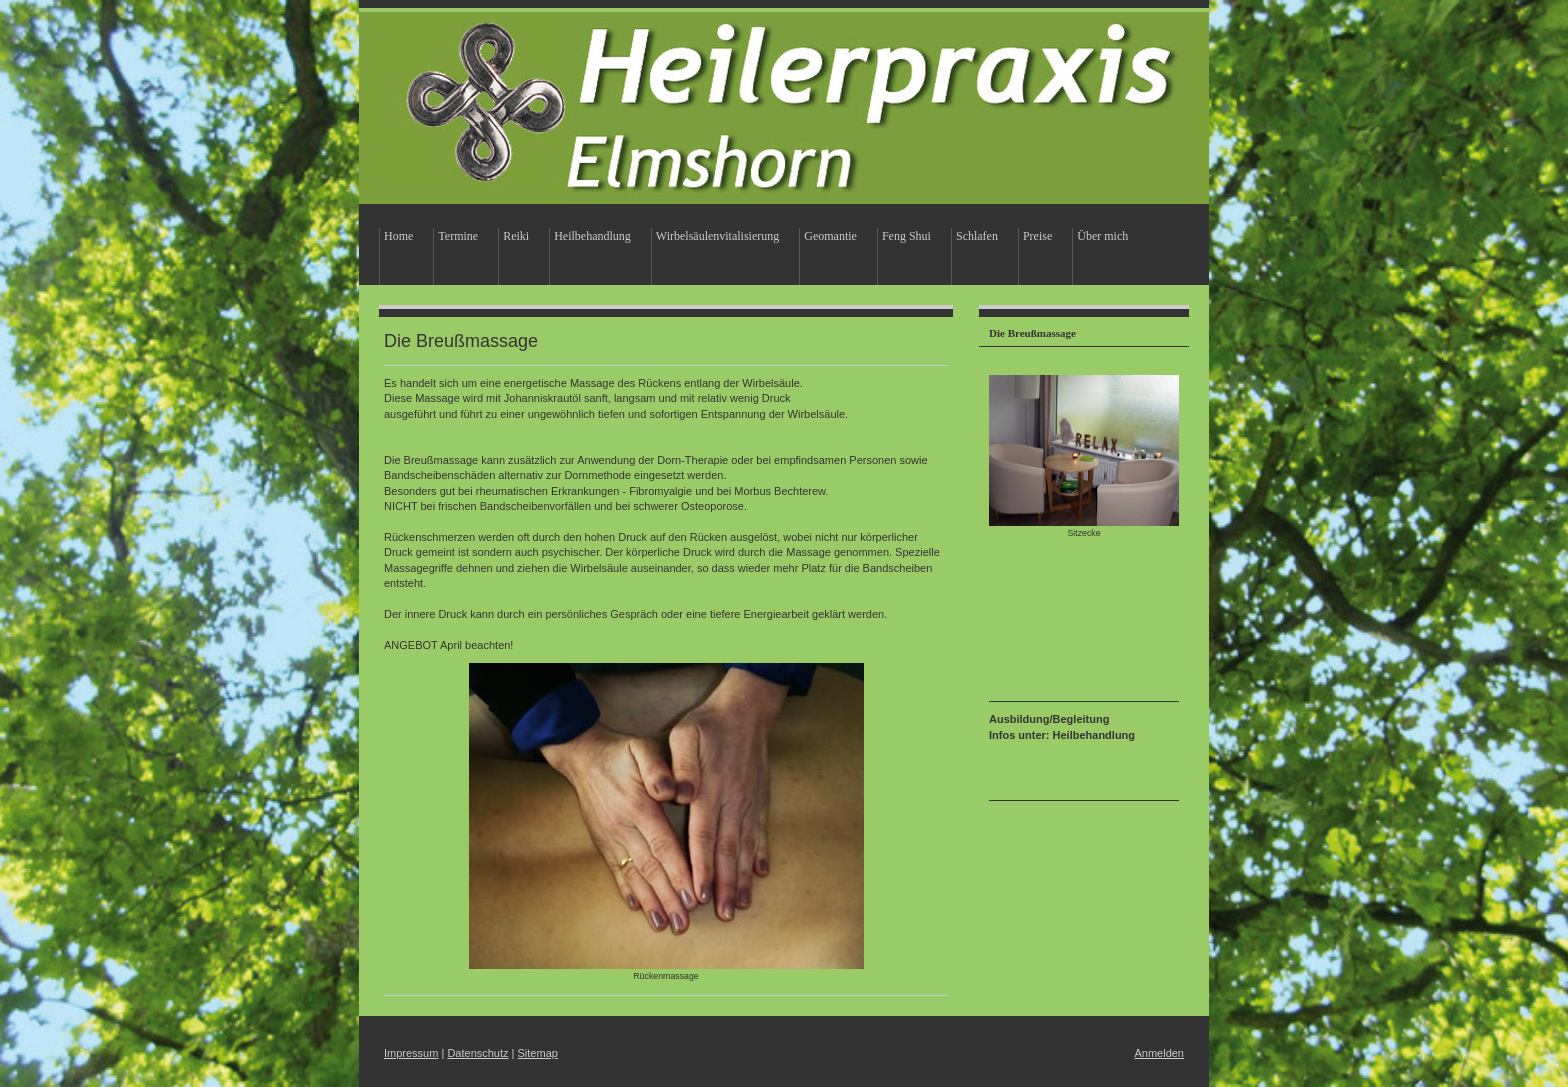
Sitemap (538, 1053)
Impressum (411, 1053)
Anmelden (1159, 1053)
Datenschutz (477, 1053)
